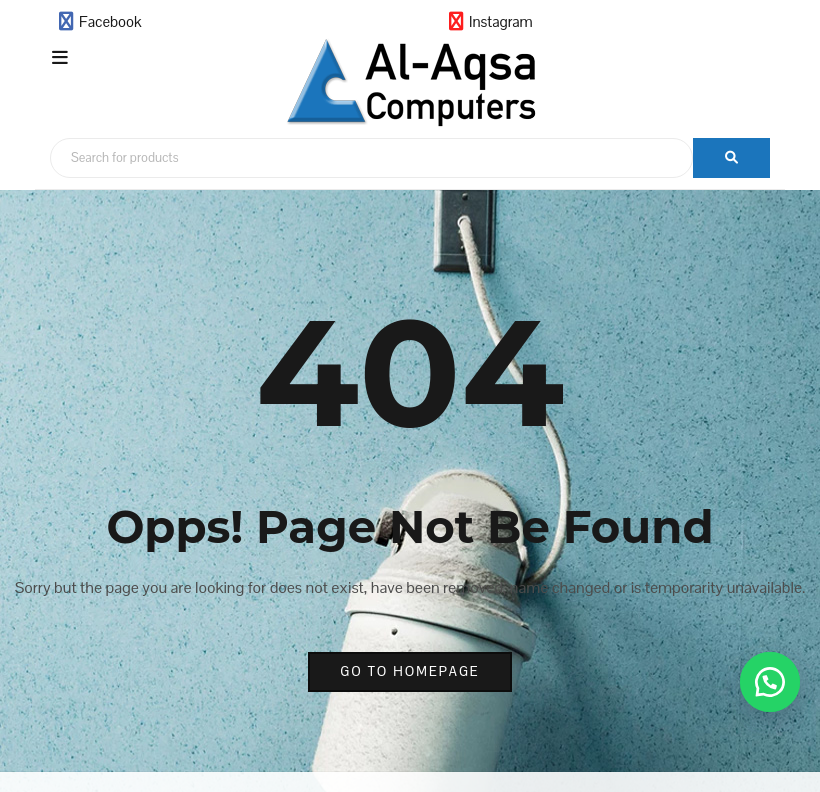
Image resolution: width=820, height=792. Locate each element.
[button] (770, 682)
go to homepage (409, 671)
